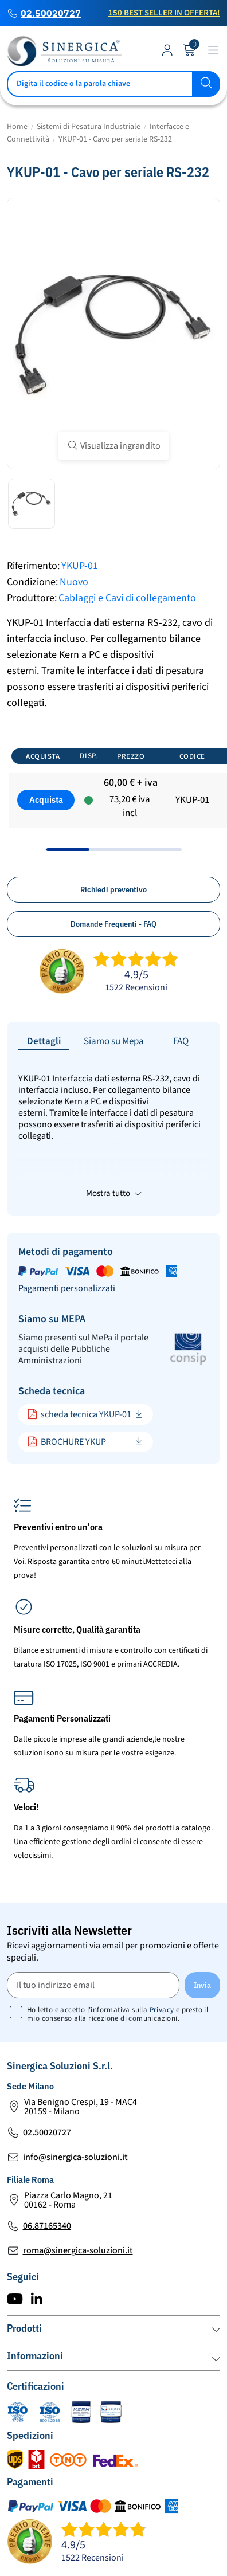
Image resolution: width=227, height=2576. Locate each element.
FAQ (181, 1041)
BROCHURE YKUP (66, 1379)
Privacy (162, 1947)
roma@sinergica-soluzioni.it (78, 2188)
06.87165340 (47, 2163)
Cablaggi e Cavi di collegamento (127, 598)
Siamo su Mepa (114, 1041)
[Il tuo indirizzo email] (93, 1922)
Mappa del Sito (102, 2559)
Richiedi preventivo (113, 889)
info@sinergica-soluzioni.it (75, 2094)
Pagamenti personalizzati (66, 1226)
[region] (113, 795)
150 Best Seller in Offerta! (164, 13)
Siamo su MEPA (51, 1256)
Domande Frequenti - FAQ (113, 924)
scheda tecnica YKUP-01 (79, 1351)
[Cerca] (113, 84)
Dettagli (44, 1041)
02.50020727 (51, 13)
